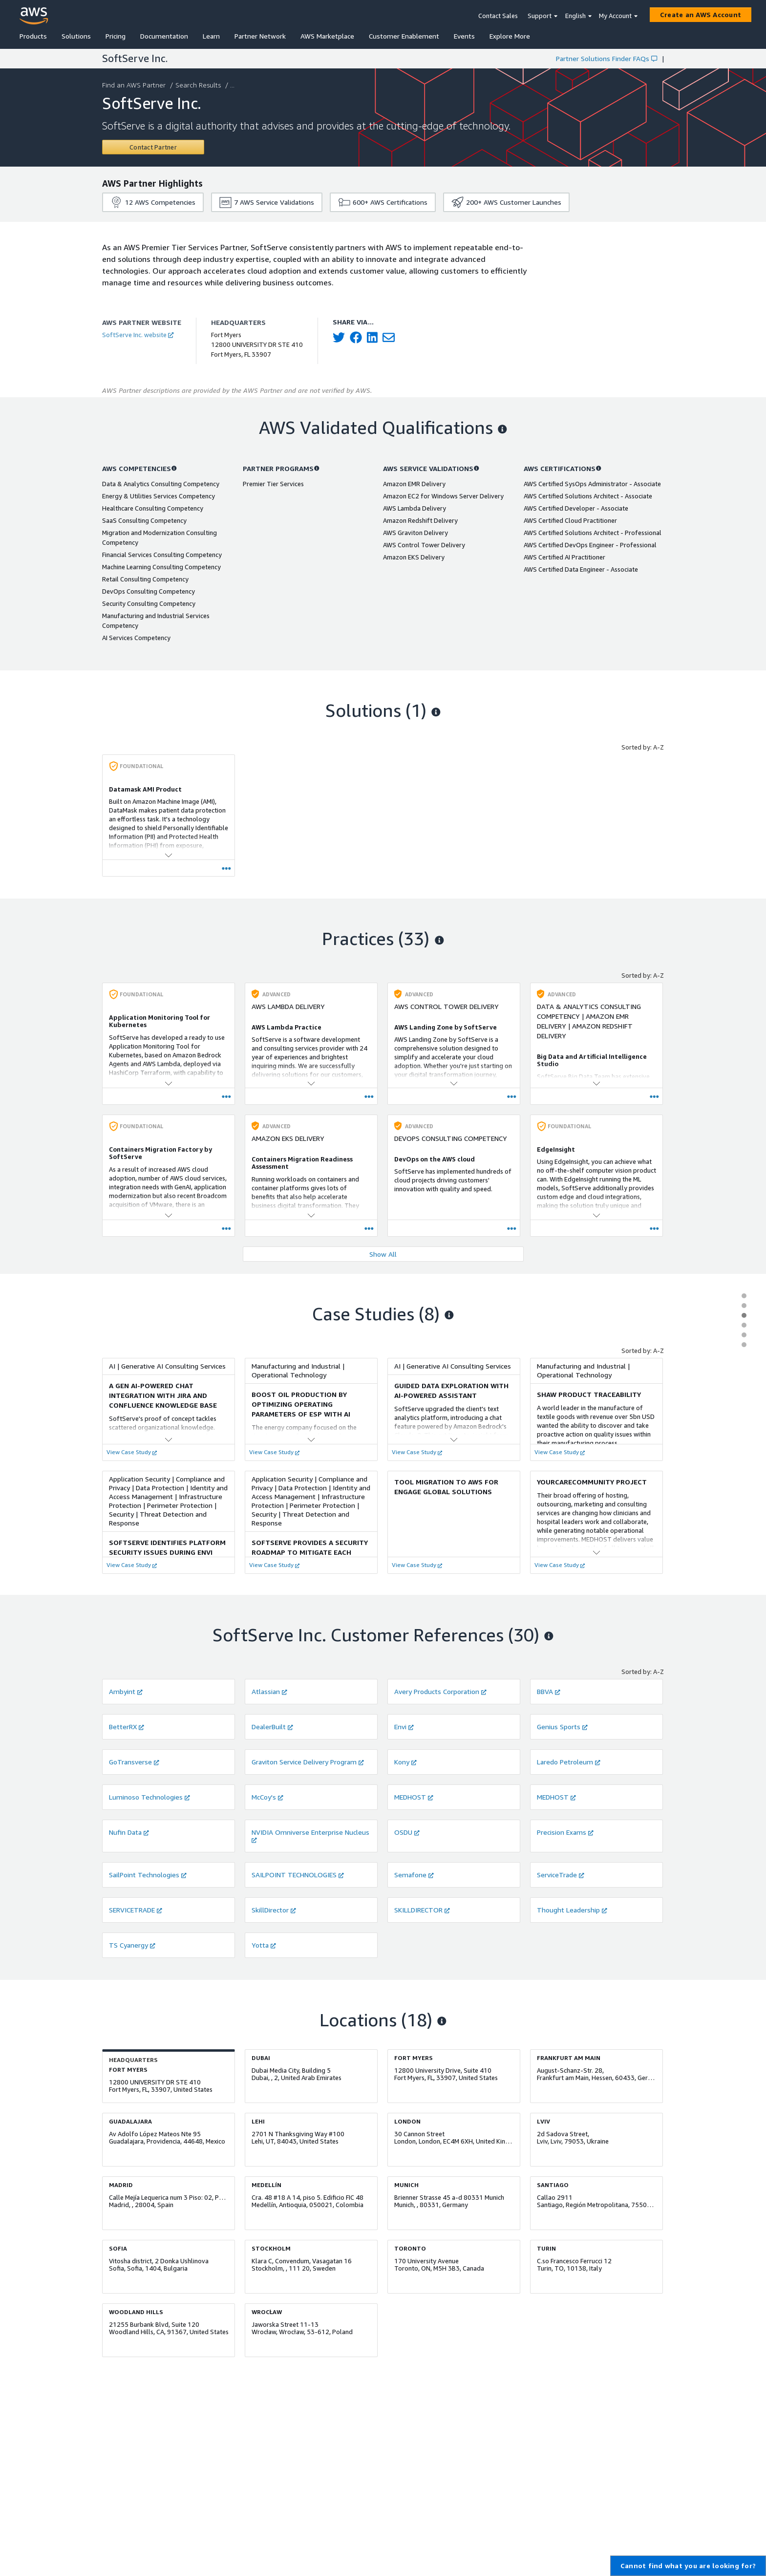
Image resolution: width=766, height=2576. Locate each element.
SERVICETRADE (135, 1910)
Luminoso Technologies (149, 1797)
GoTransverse (134, 1762)
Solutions (76, 36)
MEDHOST (413, 1797)
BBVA (548, 1691)
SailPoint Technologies (148, 1874)
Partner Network (260, 36)
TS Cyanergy (132, 1945)
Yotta (264, 1945)
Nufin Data (129, 1832)
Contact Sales (498, 16)
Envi (404, 1726)
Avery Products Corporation (440, 1691)
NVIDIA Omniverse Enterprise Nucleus (310, 1835)
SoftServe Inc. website (137, 335)
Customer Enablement (404, 36)
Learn (211, 36)
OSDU (407, 1832)
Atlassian (269, 1691)
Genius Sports (562, 1726)
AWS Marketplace (327, 36)
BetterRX (126, 1726)
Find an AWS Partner (135, 85)
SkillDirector (274, 1910)
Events (464, 36)
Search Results (199, 85)
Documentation (164, 36)
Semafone (414, 1874)
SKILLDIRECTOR (422, 1910)
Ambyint (126, 1691)
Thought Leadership (572, 1910)
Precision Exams (565, 1832)
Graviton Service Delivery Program (308, 1762)
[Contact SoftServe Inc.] (153, 147)
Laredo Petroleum (568, 1762)
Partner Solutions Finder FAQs (606, 58)
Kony (405, 1762)
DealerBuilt (272, 1726)
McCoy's (267, 1797)
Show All (383, 1254)
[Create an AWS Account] (700, 14)
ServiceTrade (560, 1874)
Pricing (116, 36)
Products (33, 36)
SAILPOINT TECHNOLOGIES (298, 1874)
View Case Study (131, 1452)
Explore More (509, 36)
